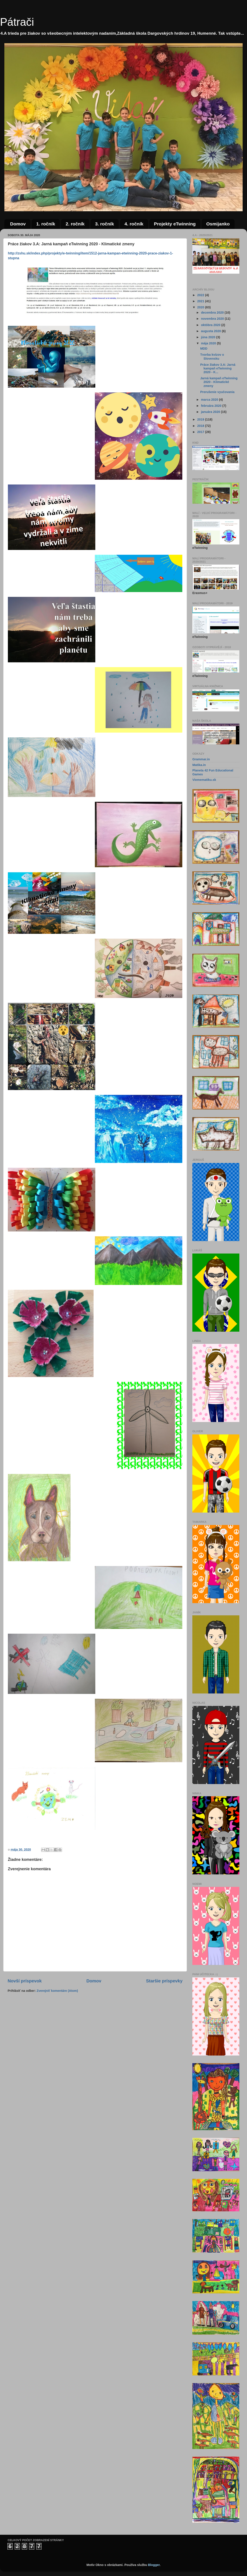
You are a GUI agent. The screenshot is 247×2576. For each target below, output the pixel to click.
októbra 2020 (211, 325)
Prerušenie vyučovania (217, 392)
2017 (201, 432)
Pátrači (17, 22)
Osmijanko (218, 223)
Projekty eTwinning (175, 223)
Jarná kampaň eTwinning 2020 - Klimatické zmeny (219, 382)
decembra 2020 (213, 312)
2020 (201, 307)
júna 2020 (208, 337)
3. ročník (104, 223)
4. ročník (134, 223)
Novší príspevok (25, 1980)
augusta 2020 (211, 331)
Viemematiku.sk (204, 779)
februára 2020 (212, 405)
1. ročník (45, 223)
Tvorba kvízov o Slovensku (212, 356)
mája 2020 (209, 343)
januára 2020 (211, 412)
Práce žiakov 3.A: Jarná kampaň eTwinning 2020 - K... (217, 368)
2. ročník (75, 223)
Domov (18, 223)
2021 (201, 301)
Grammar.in (201, 759)
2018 (201, 426)
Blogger (154, 2565)
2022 (201, 295)
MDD (203, 348)
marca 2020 (210, 399)
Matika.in (199, 765)
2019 (201, 419)
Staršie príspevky (164, 1980)
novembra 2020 (213, 318)
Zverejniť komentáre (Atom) (57, 1990)
